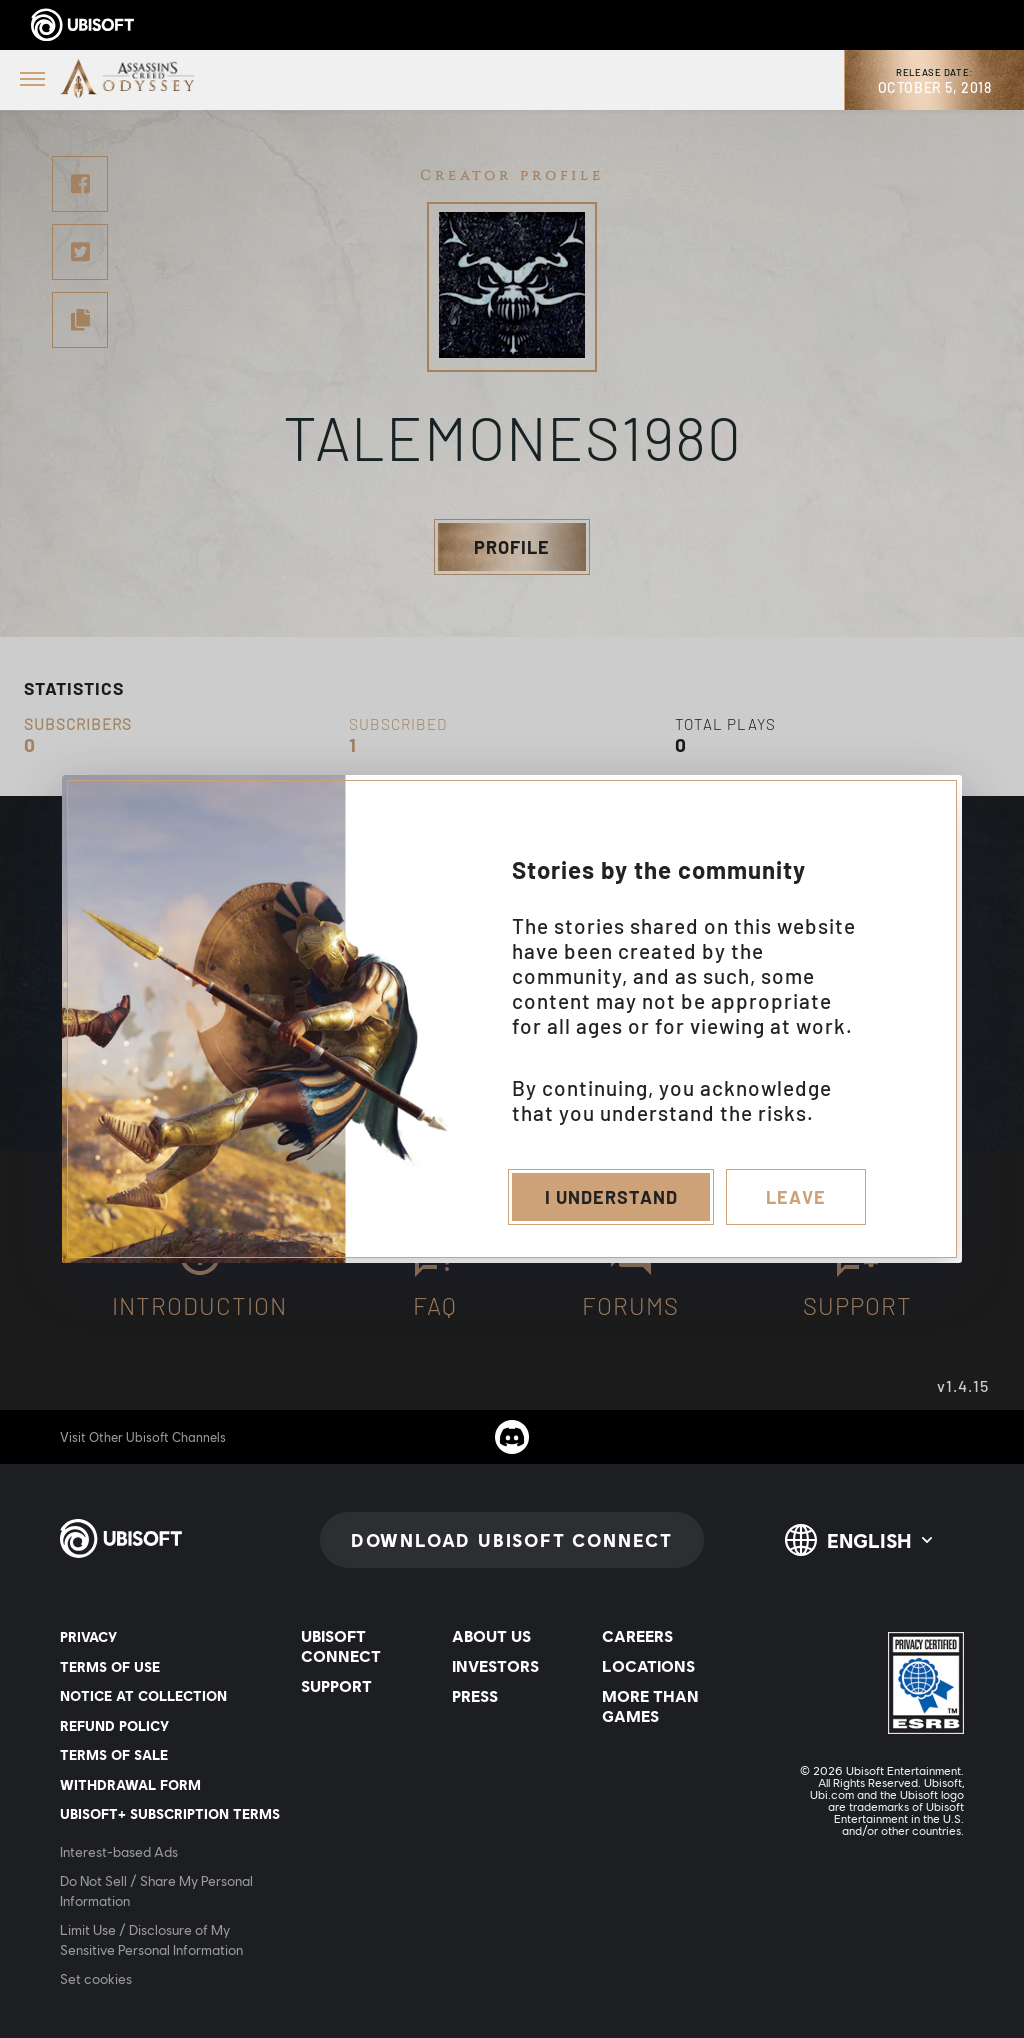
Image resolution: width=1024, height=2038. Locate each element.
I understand (611, 1197)
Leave (796, 1197)
